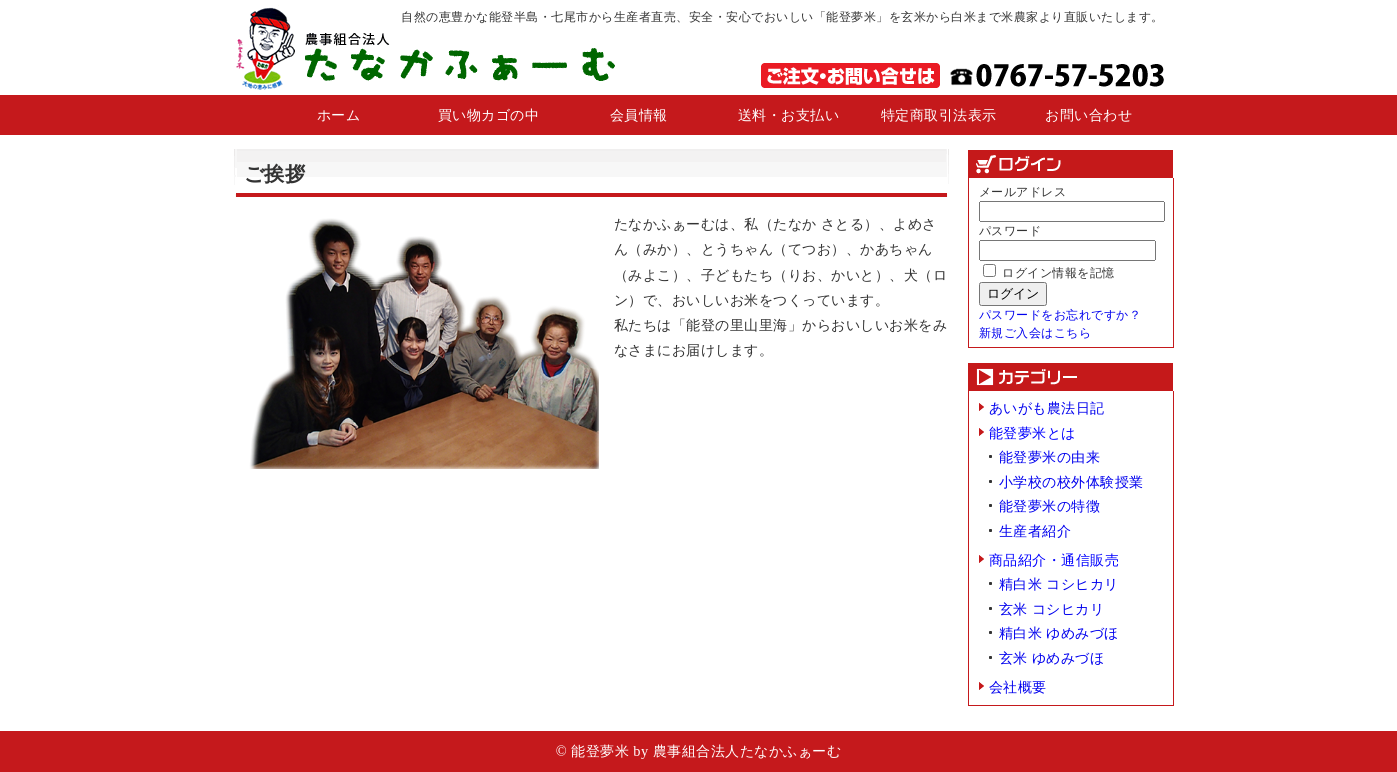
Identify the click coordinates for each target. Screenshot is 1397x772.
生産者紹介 (1035, 531)
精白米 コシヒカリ (1059, 584)
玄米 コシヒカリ (1052, 609)
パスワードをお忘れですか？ (1060, 315)
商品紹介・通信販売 (1054, 560)
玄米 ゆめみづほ (1052, 658)
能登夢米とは (1032, 433)
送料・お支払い (789, 115)
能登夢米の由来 (1050, 457)
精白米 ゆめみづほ (1059, 633)
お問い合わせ (1088, 115)
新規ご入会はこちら (1035, 333)
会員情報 (639, 115)
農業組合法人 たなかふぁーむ (424, 47)
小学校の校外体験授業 (1071, 482)
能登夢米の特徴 (1050, 506)
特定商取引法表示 (939, 115)
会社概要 (1018, 687)
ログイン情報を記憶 (1049, 273)
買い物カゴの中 (489, 115)
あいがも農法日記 (1047, 408)
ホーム (339, 115)
